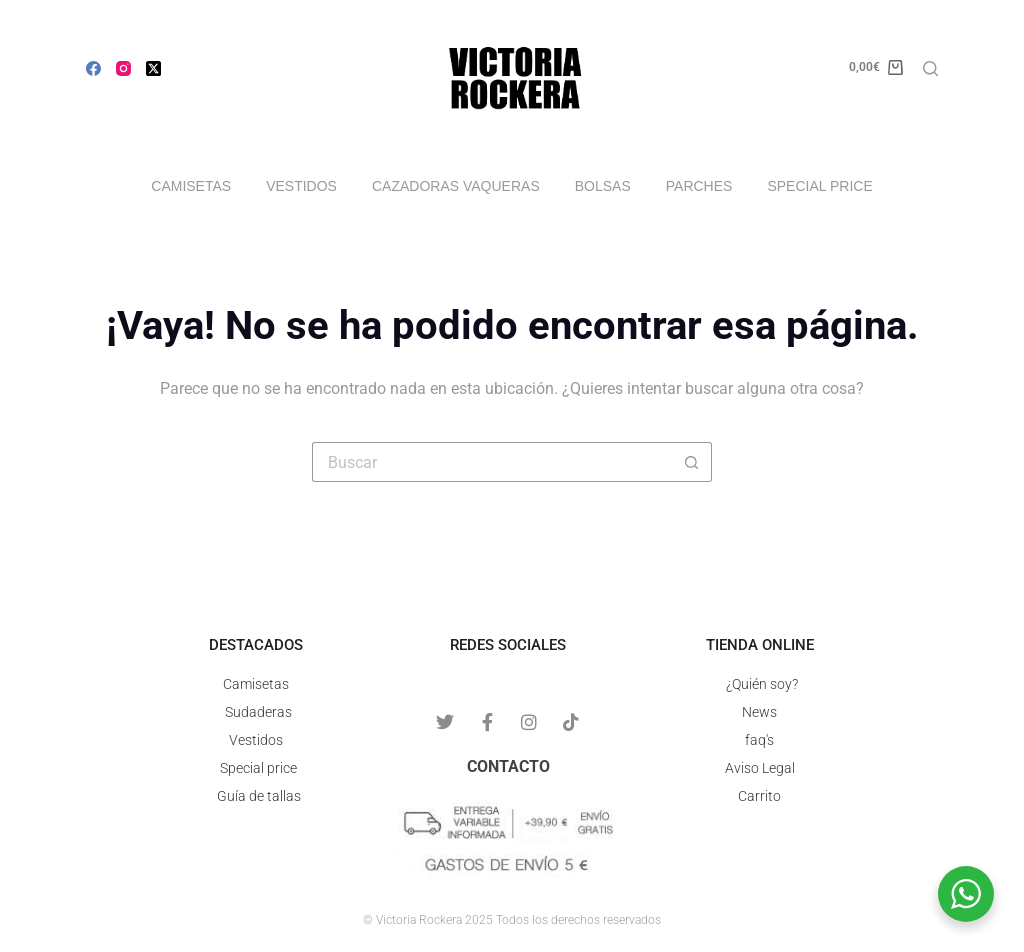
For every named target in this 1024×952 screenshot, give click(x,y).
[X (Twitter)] (153, 68)
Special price (819, 186)
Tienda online (760, 645)
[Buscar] (930, 68)
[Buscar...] (492, 462)
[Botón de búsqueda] (692, 462)
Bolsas (603, 186)
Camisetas (191, 186)
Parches (699, 186)
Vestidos (301, 186)
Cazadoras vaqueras (456, 186)
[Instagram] (123, 68)
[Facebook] (93, 68)
